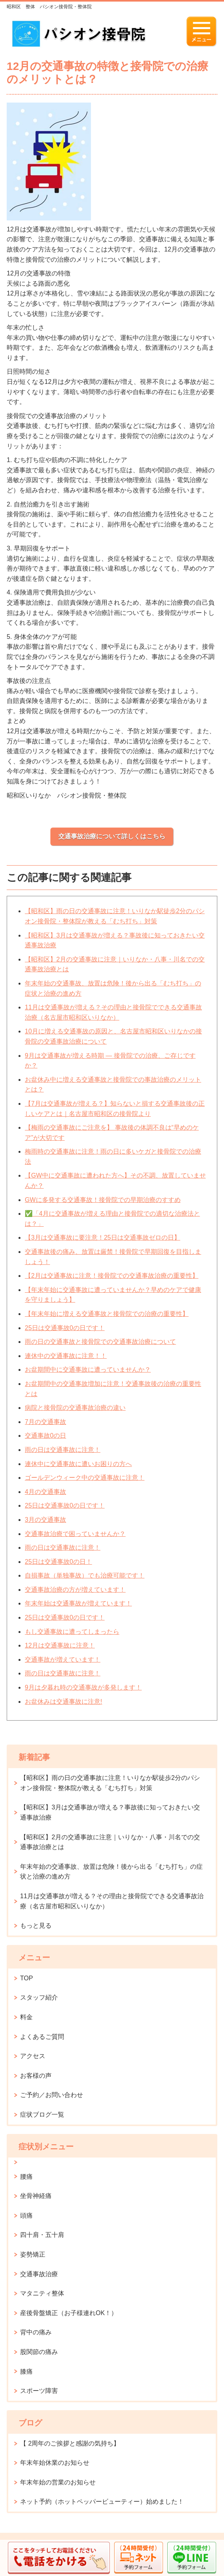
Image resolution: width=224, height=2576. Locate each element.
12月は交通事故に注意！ (60, 1645)
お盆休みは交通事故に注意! (63, 1701)
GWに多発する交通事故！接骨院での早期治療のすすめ (103, 1199)
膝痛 (26, 2371)
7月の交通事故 (45, 1421)
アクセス (32, 2056)
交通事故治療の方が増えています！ (75, 1589)
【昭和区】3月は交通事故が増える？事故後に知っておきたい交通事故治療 (110, 1812)
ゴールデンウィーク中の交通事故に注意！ (84, 1477)
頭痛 (26, 2215)
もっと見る (36, 1925)
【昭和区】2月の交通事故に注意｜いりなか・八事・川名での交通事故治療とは (110, 1842)
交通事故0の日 (45, 1435)
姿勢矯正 (32, 2254)
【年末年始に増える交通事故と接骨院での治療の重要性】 (107, 1313)
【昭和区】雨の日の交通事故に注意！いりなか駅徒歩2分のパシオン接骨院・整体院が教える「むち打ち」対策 (110, 1782)
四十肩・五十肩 (42, 2234)
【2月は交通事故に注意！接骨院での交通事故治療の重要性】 (111, 1275)
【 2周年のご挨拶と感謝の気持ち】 (70, 2443)
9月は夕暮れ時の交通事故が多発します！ (83, 1687)
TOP (26, 1978)
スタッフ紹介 (39, 1997)
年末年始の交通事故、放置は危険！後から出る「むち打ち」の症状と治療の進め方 (111, 1871)
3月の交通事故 (45, 1519)
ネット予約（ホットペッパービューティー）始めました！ (102, 2501)
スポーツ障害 (39, 2390)
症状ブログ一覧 (42, 2114)
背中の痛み (36, 2332)
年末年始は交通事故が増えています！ (78, 1603)
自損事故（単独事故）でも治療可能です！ (84, 1575)
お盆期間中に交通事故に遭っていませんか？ (88, 1369)
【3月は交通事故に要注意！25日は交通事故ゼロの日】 (102, 1237)
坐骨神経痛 (36, 2196)
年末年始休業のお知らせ (54, 2462)
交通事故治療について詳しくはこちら (111, 836)
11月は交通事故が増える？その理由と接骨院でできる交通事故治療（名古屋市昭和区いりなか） (112, 1901)
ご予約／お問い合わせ (51, 2095)
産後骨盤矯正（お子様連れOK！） (68, 2313)
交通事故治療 (39, 2274)
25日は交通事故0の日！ (58, 1561)
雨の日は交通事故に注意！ (62, 1449)
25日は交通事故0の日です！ (65, 1328)
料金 (26, 2017)
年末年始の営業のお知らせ (58, 2482)
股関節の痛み (39, 2351)
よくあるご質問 (42, 2036)
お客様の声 (36, 2075)
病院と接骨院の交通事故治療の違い (75, 1407)
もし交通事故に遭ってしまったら (72, 1631)
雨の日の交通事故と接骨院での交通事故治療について (100, 1341)
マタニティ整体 (42, 2293)
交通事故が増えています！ (62, 1659)
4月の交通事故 (45, 1491)
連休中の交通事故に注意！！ (66, 1355)
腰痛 (26, 2176)
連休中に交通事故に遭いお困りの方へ (78, 1463)
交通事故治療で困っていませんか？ (75, 1533)
